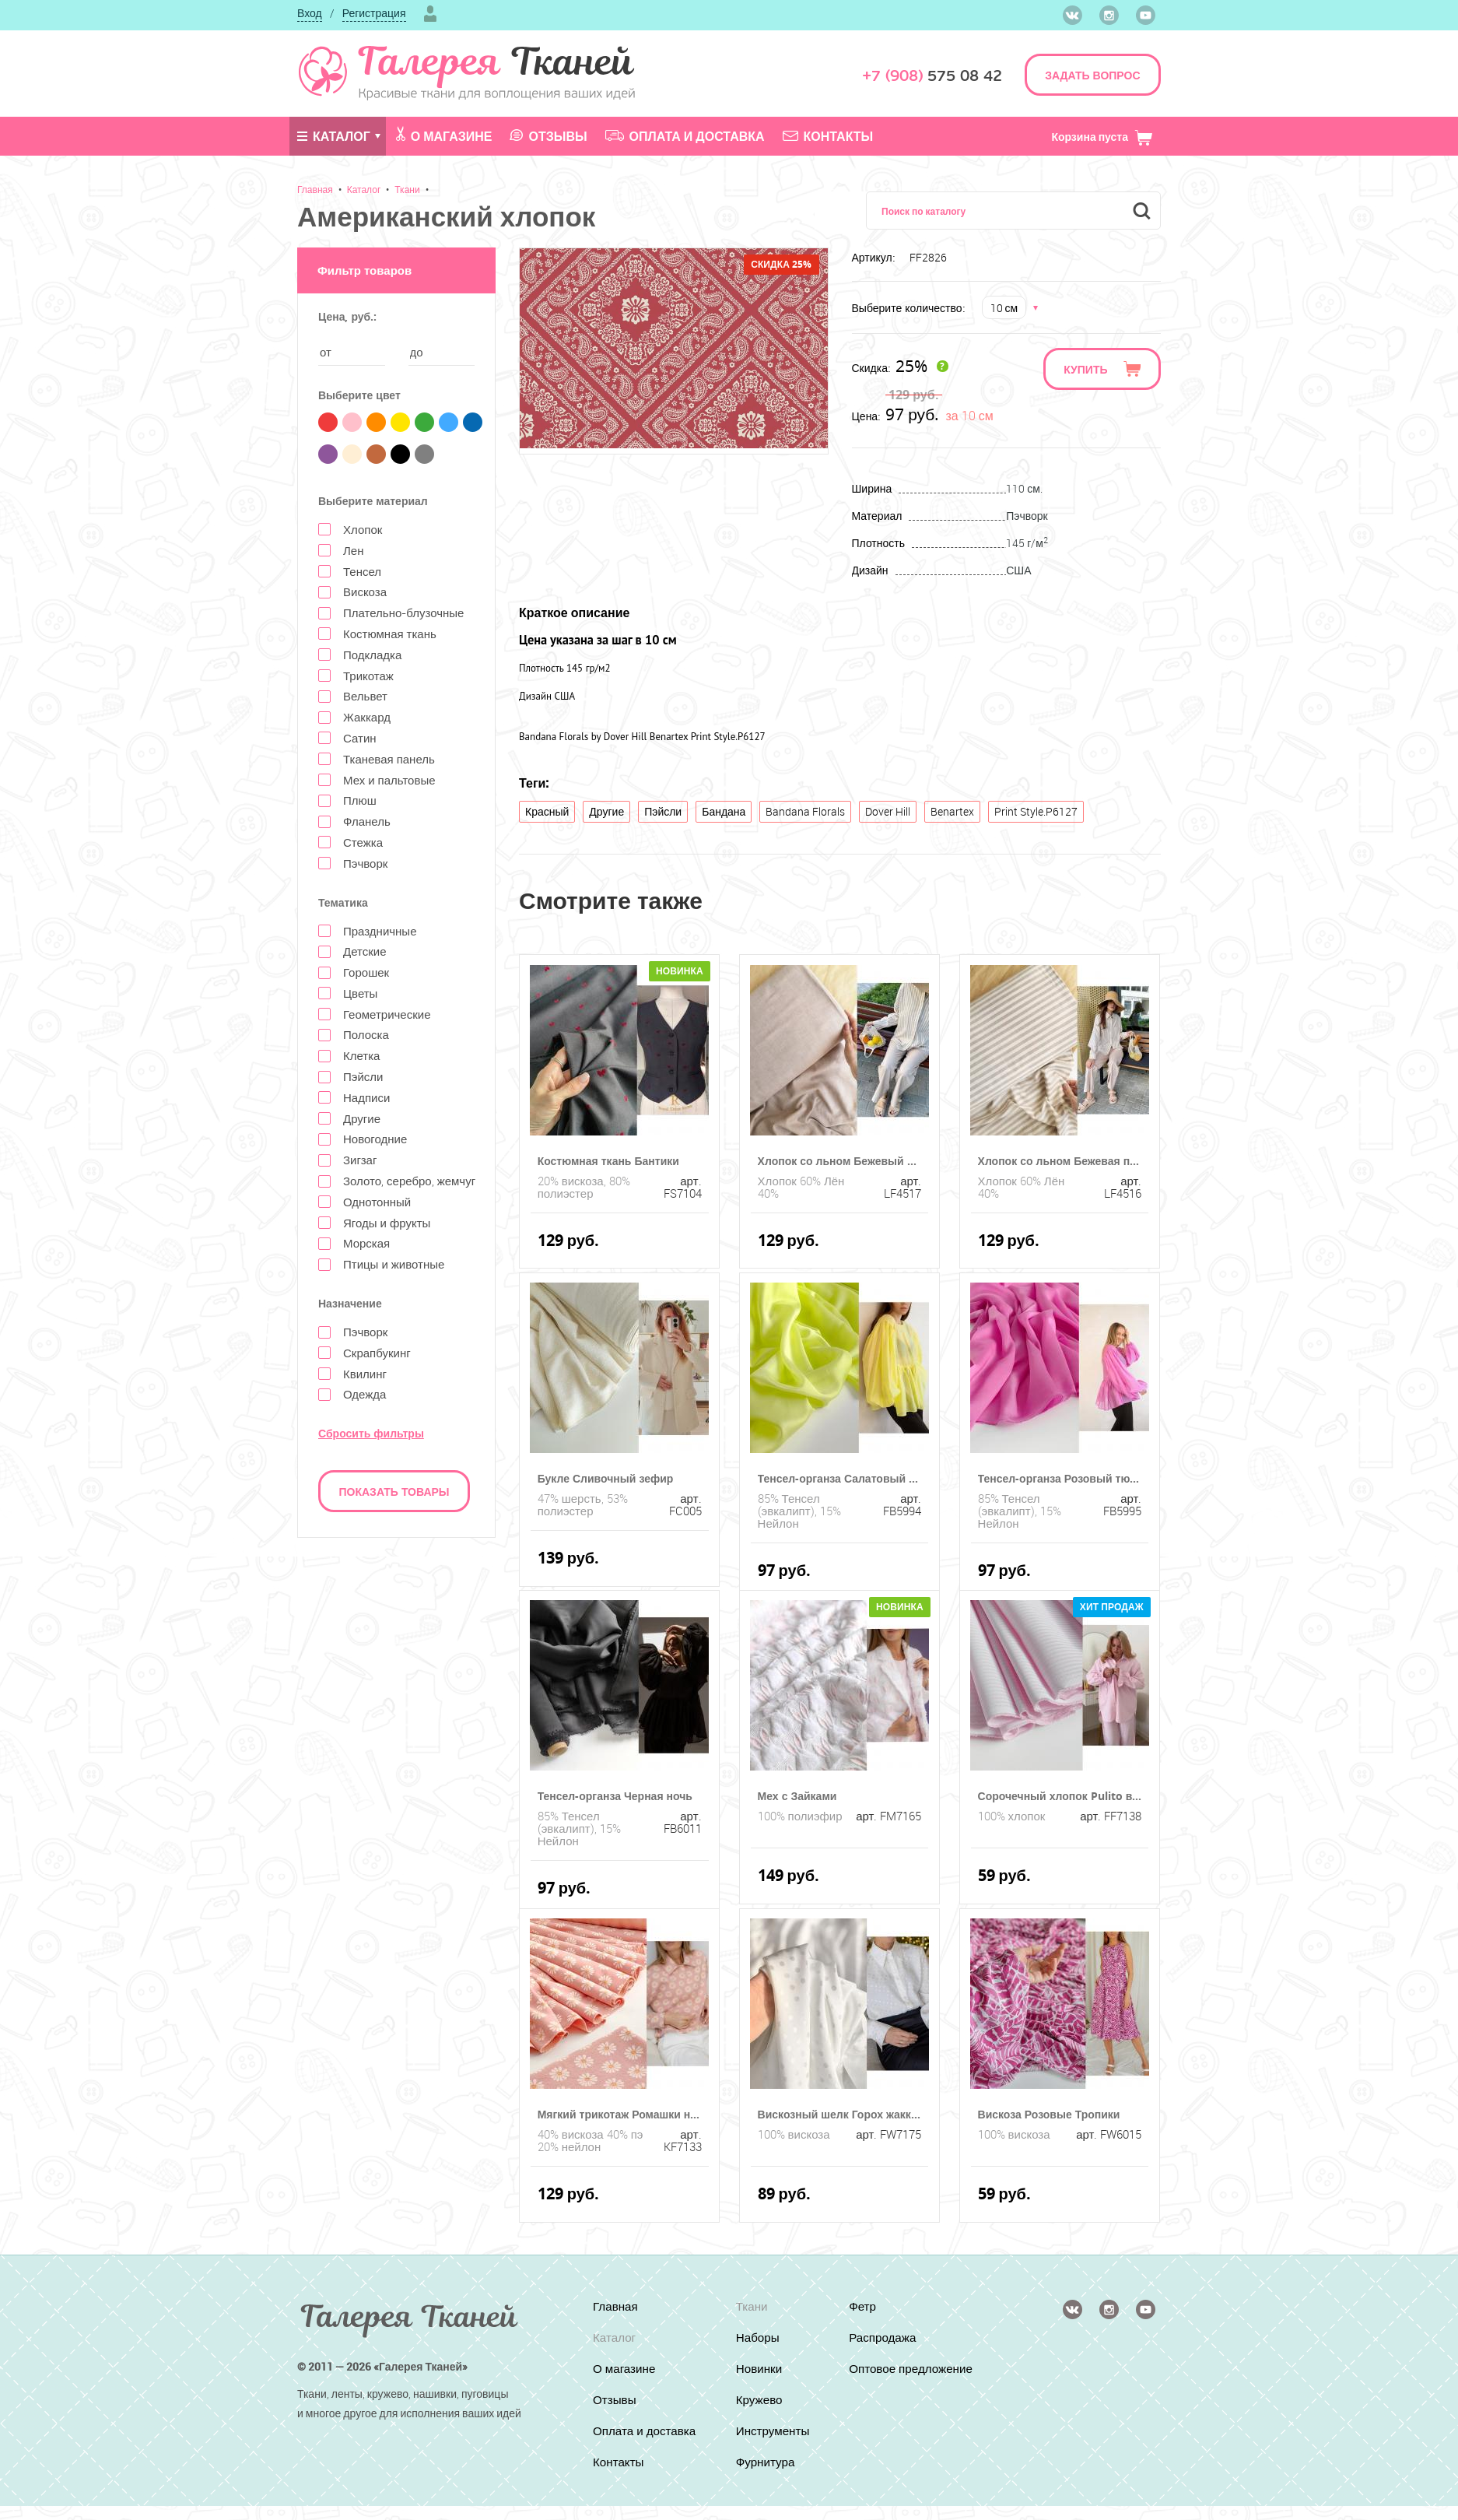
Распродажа (885, 2337)
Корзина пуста (1102, 136)
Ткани (406, 189)
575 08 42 (932, 76)
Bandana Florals (805, 811)
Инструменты (773, 2430)
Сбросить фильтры (371, 1433)
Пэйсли (663, 811)
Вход (309, 12)
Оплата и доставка (685, 136)
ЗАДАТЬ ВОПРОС (1092, 75)
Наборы (757, 2337)
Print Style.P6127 (1036, 811)
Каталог (333, 136)
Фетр (864, 2306)
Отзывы (548, 136)
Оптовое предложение (888, 2375)
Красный (547, 811)
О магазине (444, 135)
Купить (1085, 369)
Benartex (952, 811)
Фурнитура (765, 2461)
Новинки (758, 2368)
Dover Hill (887, 811)
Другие (606, 811)
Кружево (758, 2399)
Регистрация (374, 12)
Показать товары (394, 1491)
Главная (315, 189)
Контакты (828, 136)
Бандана (723, 811)
